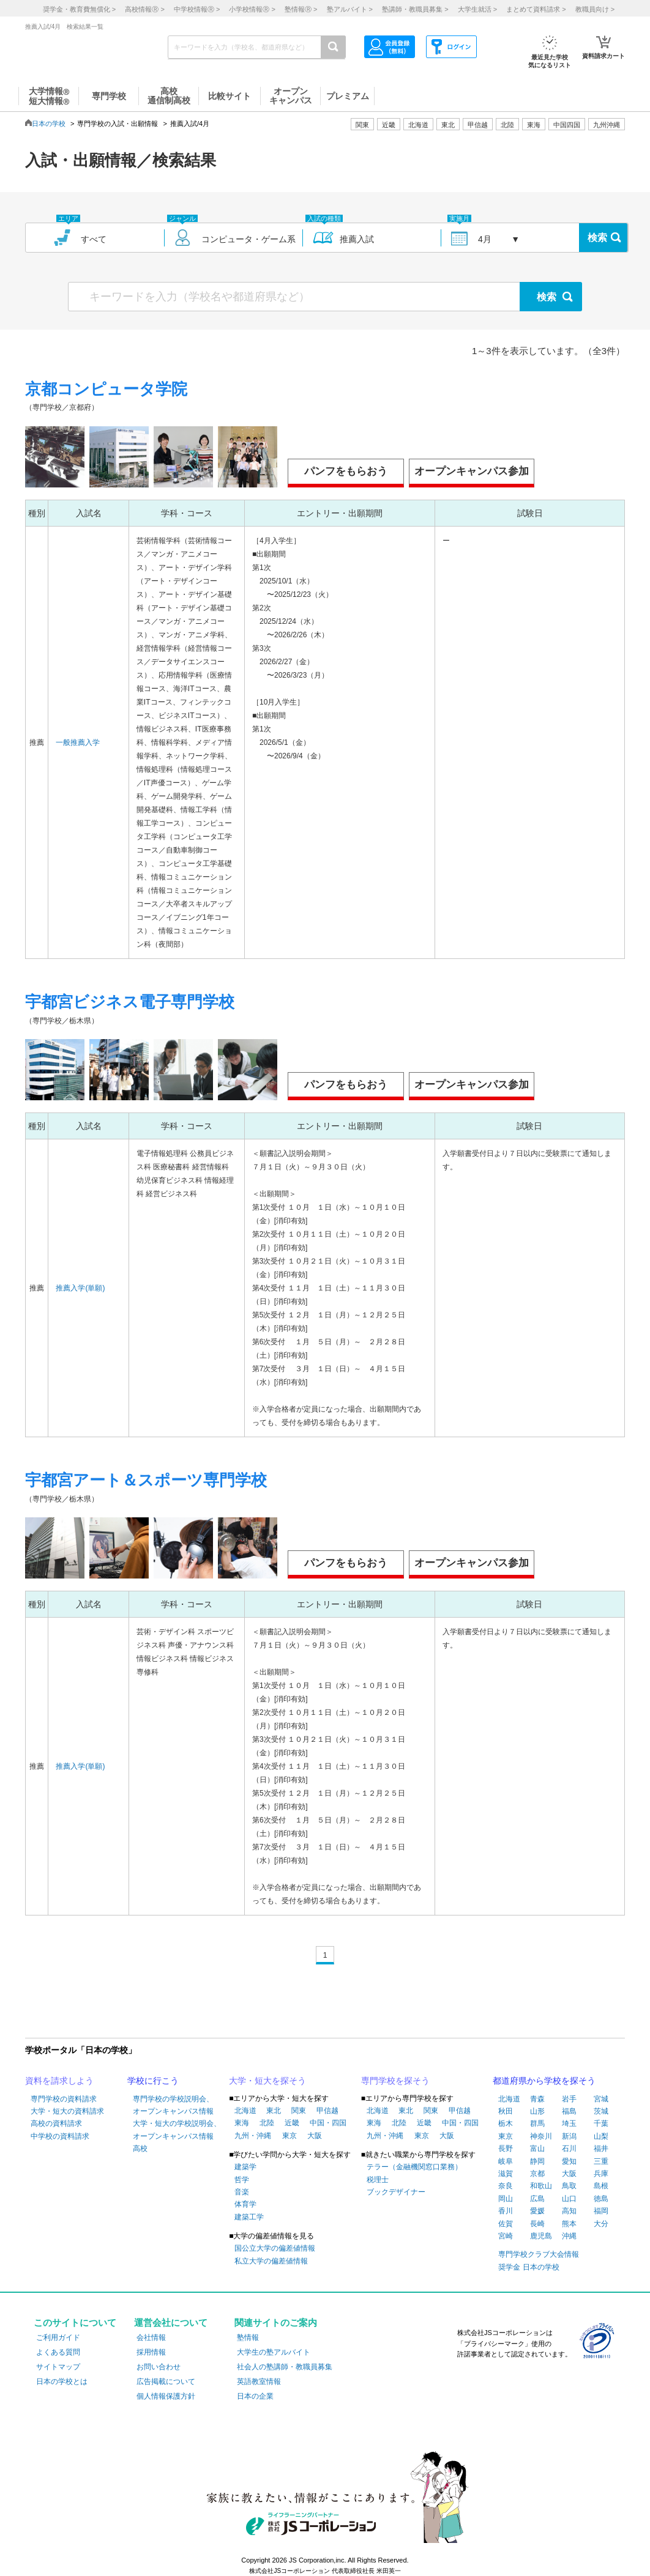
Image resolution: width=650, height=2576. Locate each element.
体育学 (245, 2204)
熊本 (569, 2223)
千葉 (601, 2123)
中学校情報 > (197, 9)
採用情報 (151, 2352)
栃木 (505, 2123)
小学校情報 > (252, 9)
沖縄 (569, 2236)
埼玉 (569, 2123)
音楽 (241, 2192)
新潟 (569, 2136)
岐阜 (505, 2161)
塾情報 (248, 2337)
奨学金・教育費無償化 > (79, 9)
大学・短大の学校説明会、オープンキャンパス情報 (177, 2129)
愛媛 (537, 2211)
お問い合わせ (158, 2367)
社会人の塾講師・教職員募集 (284, 2367)
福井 (601, 2148)
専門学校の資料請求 (64, 2099)
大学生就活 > (477, 9)
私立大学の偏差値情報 (271, 2261)
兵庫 (601, 2173)
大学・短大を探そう (267, 2081)
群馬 (537, 2123)
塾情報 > (301, 9)
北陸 (267, 2123)
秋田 (505, 2111)
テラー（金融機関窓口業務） (414, 2167)
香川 (505, 2211)
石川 (569, 2148)
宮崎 (505, 2236)
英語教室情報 (259, 2381)
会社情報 (151, 2337)
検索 (597, 237)
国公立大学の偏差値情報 (274, 2248)
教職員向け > (595, 9)
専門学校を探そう (395, 2081)
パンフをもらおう (345, 471)
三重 (601, 2161)
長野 (505, 2148)
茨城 (601, 2111)
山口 (569, 2198)
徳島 (601, 2198)
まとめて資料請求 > (536, 9)
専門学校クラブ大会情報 (538, 2254)
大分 (601, 2223)
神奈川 (541, 2136)
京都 (537, 2173)
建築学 (245, 2167)
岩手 (569, 2099)
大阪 (314, 2135)
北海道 (418, 124)
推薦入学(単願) (80, 1288)
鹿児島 (541, 2236)
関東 (298, 2110)
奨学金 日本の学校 (528, 2267)
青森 (537, 2099)
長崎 (537, 2223)
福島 (569, 2111)
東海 (241, 2123)
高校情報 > (144, 9)
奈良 (505, 2186)
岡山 (505, 2198)
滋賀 (505, 2173)
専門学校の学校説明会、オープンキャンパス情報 (173, 2105)
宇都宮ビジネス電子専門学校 (129, 1002)
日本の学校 (48, 123)
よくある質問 (58, 2352)
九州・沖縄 (252, 2135)
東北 (273, 2110)
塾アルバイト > (350, 9)
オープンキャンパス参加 (471, 471)
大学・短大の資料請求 (67, 2111)
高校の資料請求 (56, 2123)
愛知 (569, 2161)
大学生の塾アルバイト (273, 2352)
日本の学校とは (62, 2381)
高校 (140, 2148)
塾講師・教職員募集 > (415, 9)
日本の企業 (255, 2396)
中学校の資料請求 (60, 2136)
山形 (537, 2111)
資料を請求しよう (59, 2081)
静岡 (537, 2161)
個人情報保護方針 (165, 2396)
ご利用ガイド (58, 2337)
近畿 (292, 2123)
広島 (537, 2198)
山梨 (601, 2136)
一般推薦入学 (78, 742)
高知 (569, 2211)
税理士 (378, 2179)
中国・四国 (328, 2123)
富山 (537, 2148)
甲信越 (327, 2110)
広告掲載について (165, 2381)
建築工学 (249, 2217)
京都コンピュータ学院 (106, 389)
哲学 (241, 2179)
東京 (289, 2135)
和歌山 (541, 2186)
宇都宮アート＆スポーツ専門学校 (146, 1480)
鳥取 (569, 2186)
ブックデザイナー (396, 2192)
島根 (601, 2186)
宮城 (601, 2099)
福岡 (601, 2211)
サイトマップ (58, 2367)
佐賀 (505, 2223)
